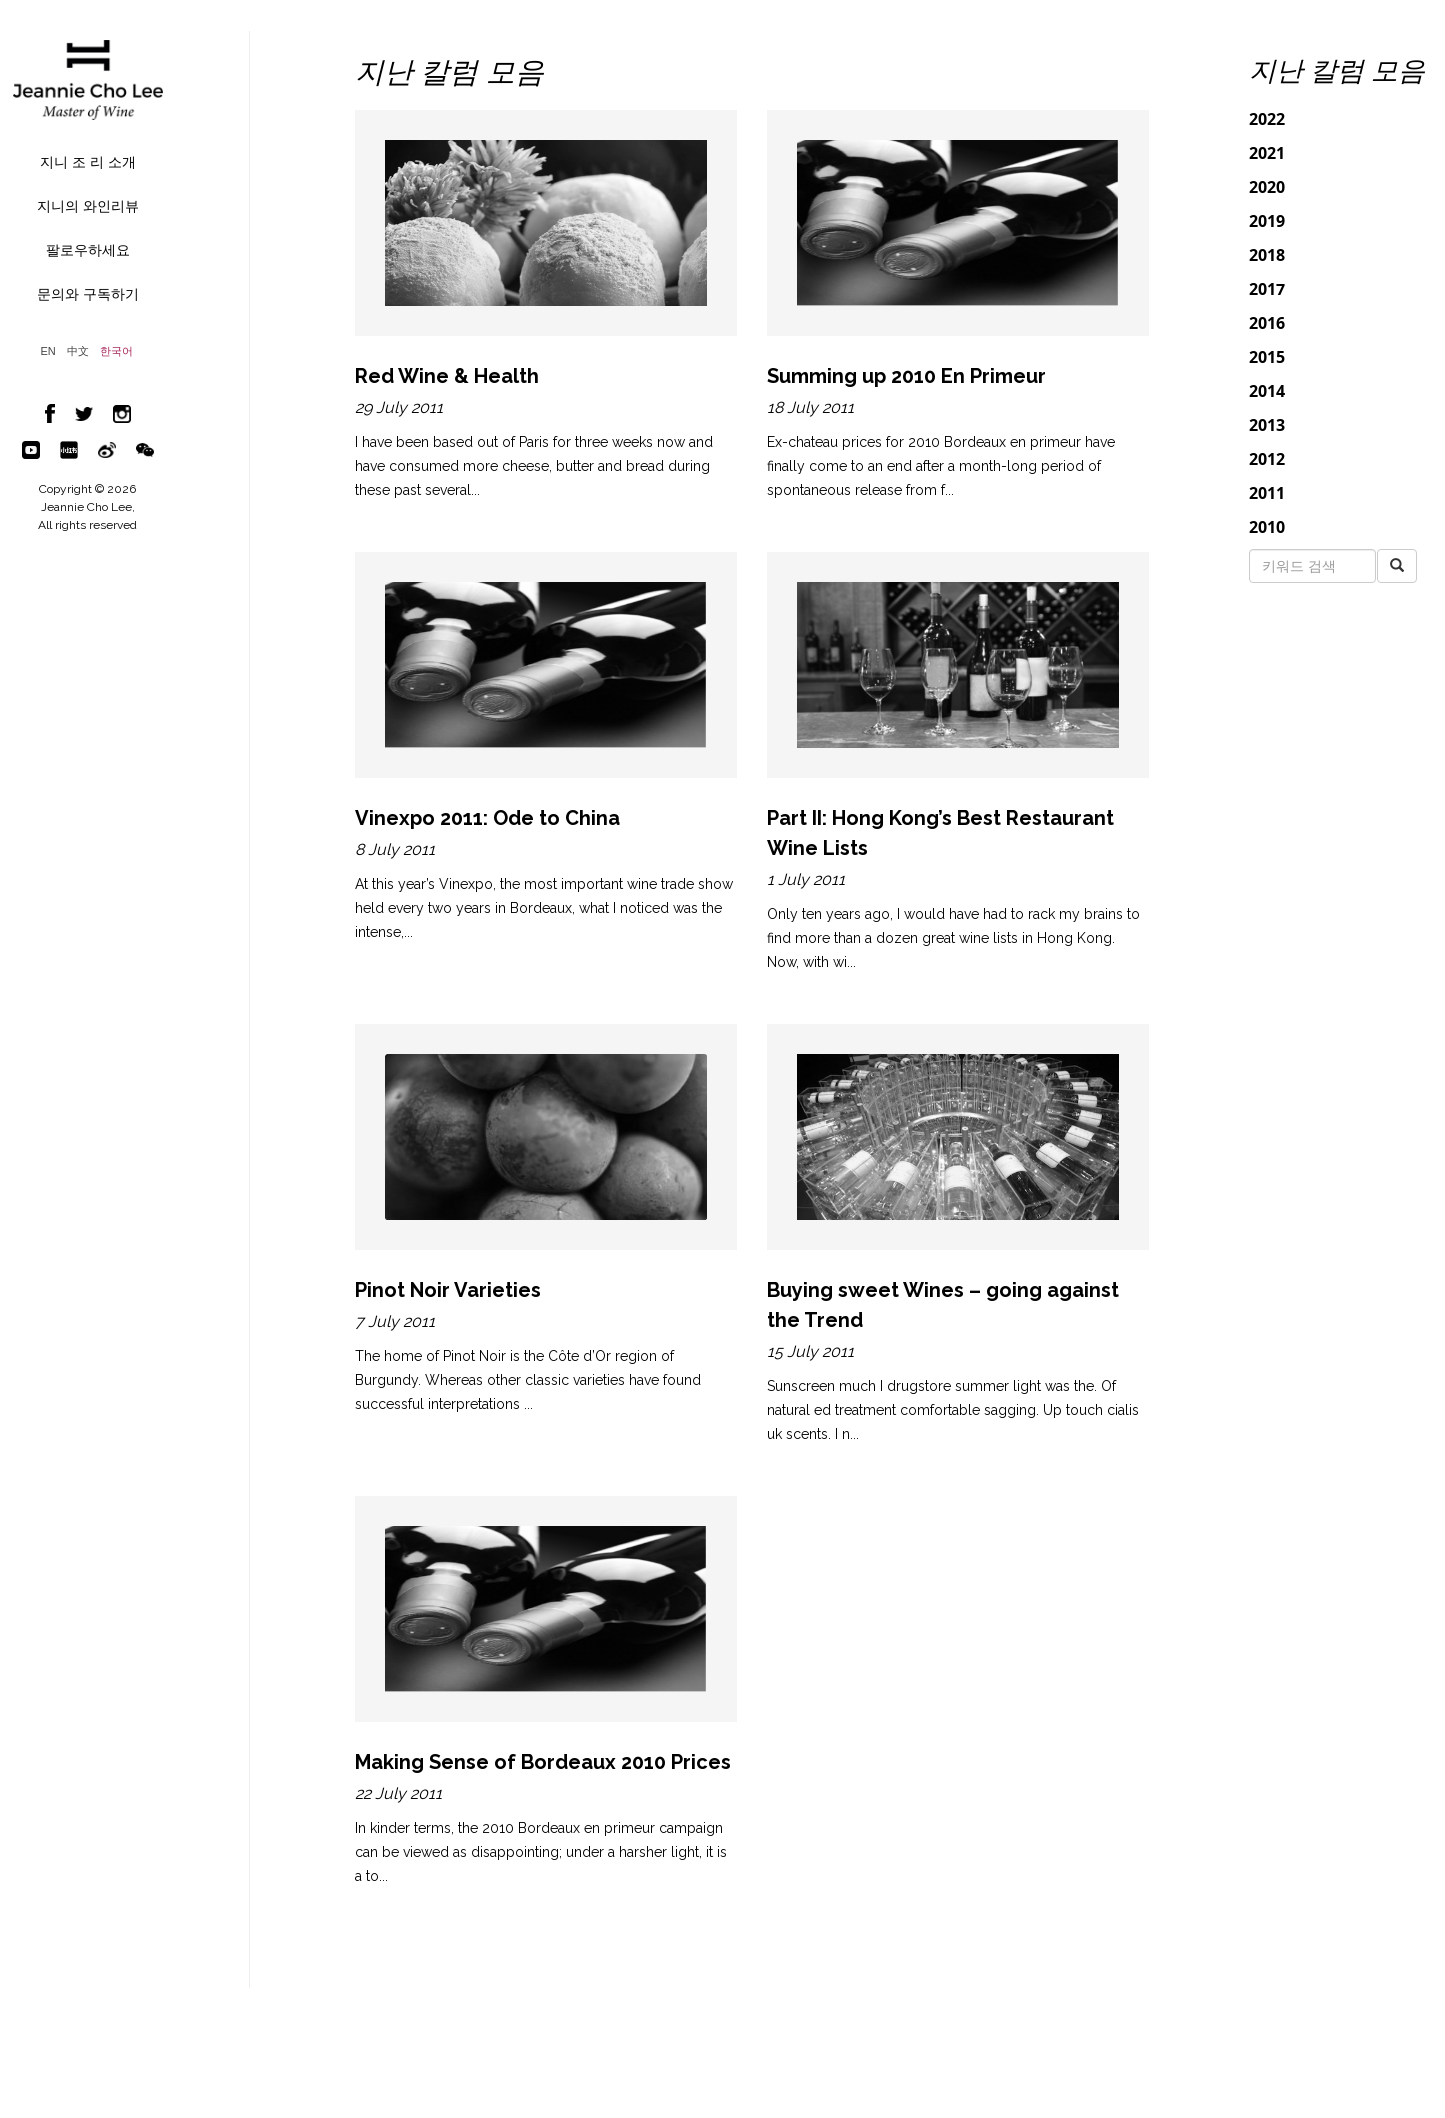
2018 (1267, 255)
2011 (1267, 493)
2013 (1267, 425)
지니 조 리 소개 (88, 162)
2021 (1267, 153)
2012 (1267, 459)
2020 (1267, 187)
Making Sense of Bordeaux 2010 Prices (543, 1762)
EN (48, 351)
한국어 (116, 351)
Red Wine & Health (447, 376)
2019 (1267, 221)
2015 (1267, 357)
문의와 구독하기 (88, 294)
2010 (1267, 527)
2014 (1267, 391)
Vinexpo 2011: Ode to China (487, 818)
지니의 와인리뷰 (88, 206)
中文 (78, 351)
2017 (1267, 289)
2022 (1267, 119)
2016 (1267, 323)
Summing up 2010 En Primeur (906, 376)
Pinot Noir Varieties (448, 1290)
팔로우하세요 (88, 250)
